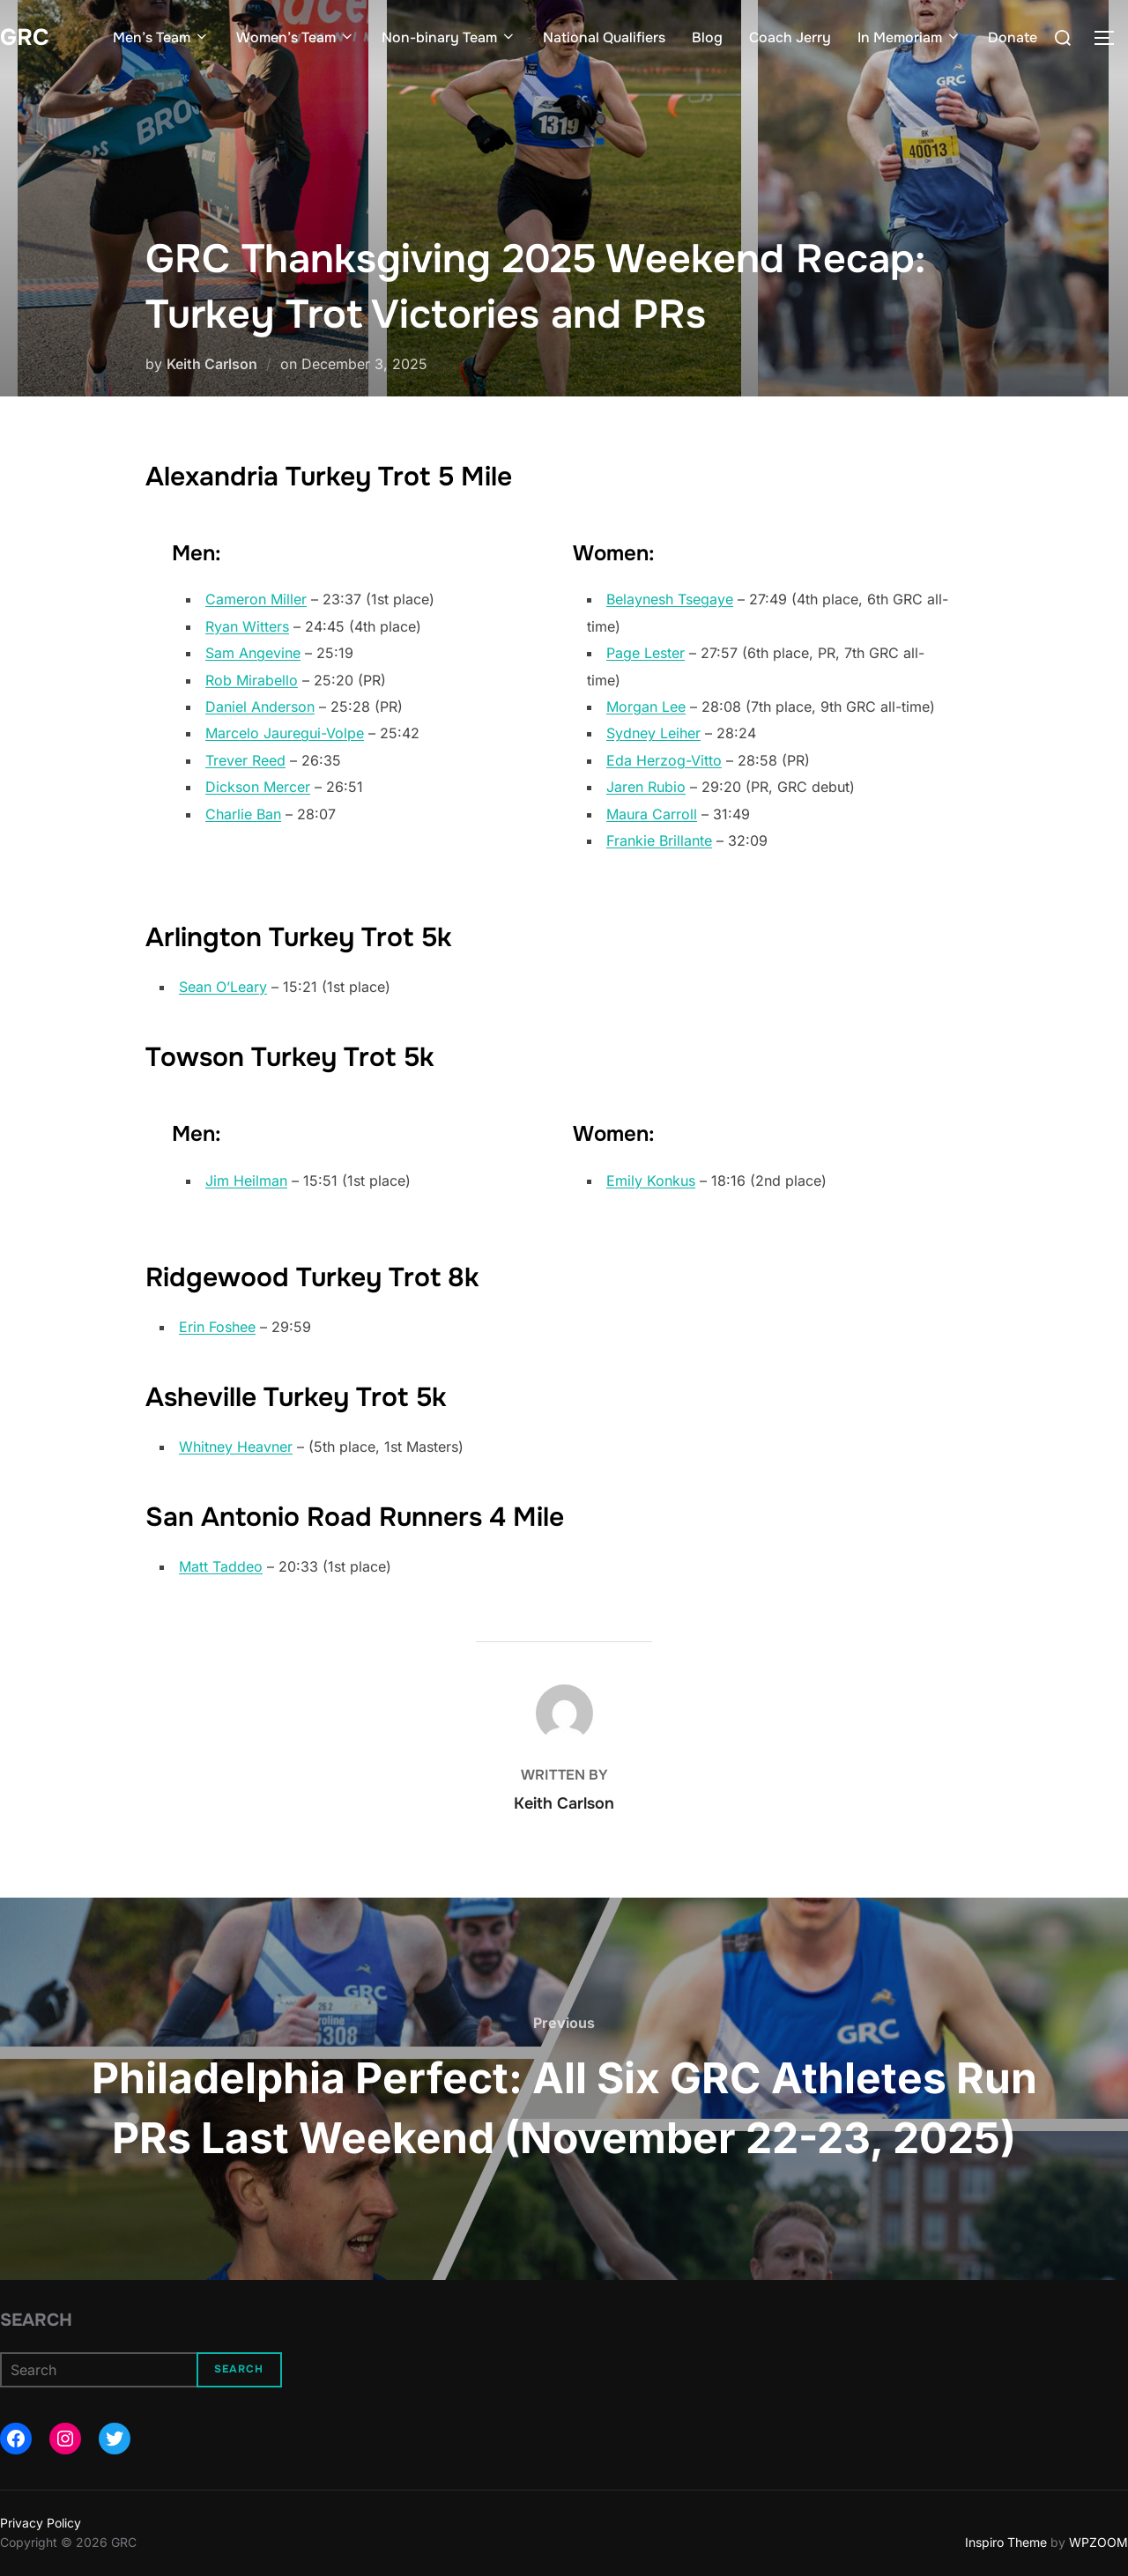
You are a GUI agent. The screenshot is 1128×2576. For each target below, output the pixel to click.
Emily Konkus (650, 1180)
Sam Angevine (253, 653)
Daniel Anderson (260, 706)
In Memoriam (909, 37)
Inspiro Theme (1006, 2542)
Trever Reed (245, 760)
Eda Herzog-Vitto (664, 760)
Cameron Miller (256, 599)
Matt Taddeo (221, 1566)
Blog (707, 37)
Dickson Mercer (257, 787)
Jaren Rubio (646, 787)
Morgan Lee (646, 706)
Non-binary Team (449, 37)
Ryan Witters (247, 626)
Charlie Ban (243, 814)
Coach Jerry (790, 37)
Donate (1012, 37)
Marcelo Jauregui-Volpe (284, 733)
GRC (24, 37)
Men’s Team (161, 37)
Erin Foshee (217, 1327)
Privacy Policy (40, 2522)
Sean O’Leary (223, 987)
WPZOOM (1098, 2542)
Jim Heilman (246, 1180)
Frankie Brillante (659, 840)
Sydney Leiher (653, 733)
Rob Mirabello (251, 680)
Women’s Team (295, 37)
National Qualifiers (604, 37)
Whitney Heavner (236, 1446)
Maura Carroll (651, 814)
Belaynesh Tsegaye (669, 599)
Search (36, 2320)
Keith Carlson (212, 364)
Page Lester (645, 653)
